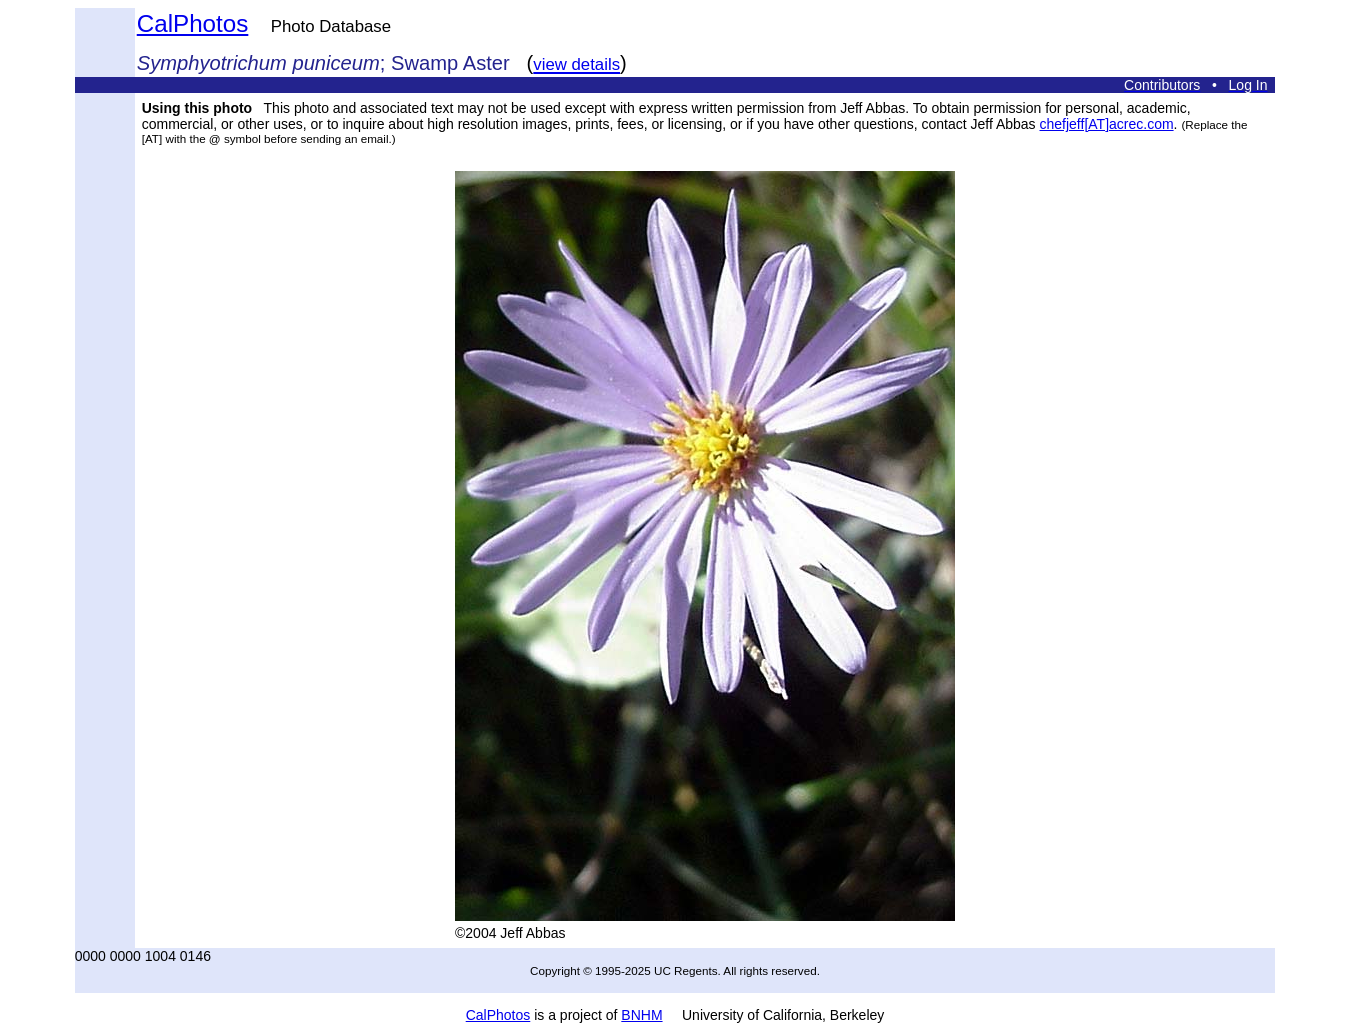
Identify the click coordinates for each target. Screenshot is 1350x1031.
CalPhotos (193, 23)
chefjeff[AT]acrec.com (1107, 124)
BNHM (641, 1015)
